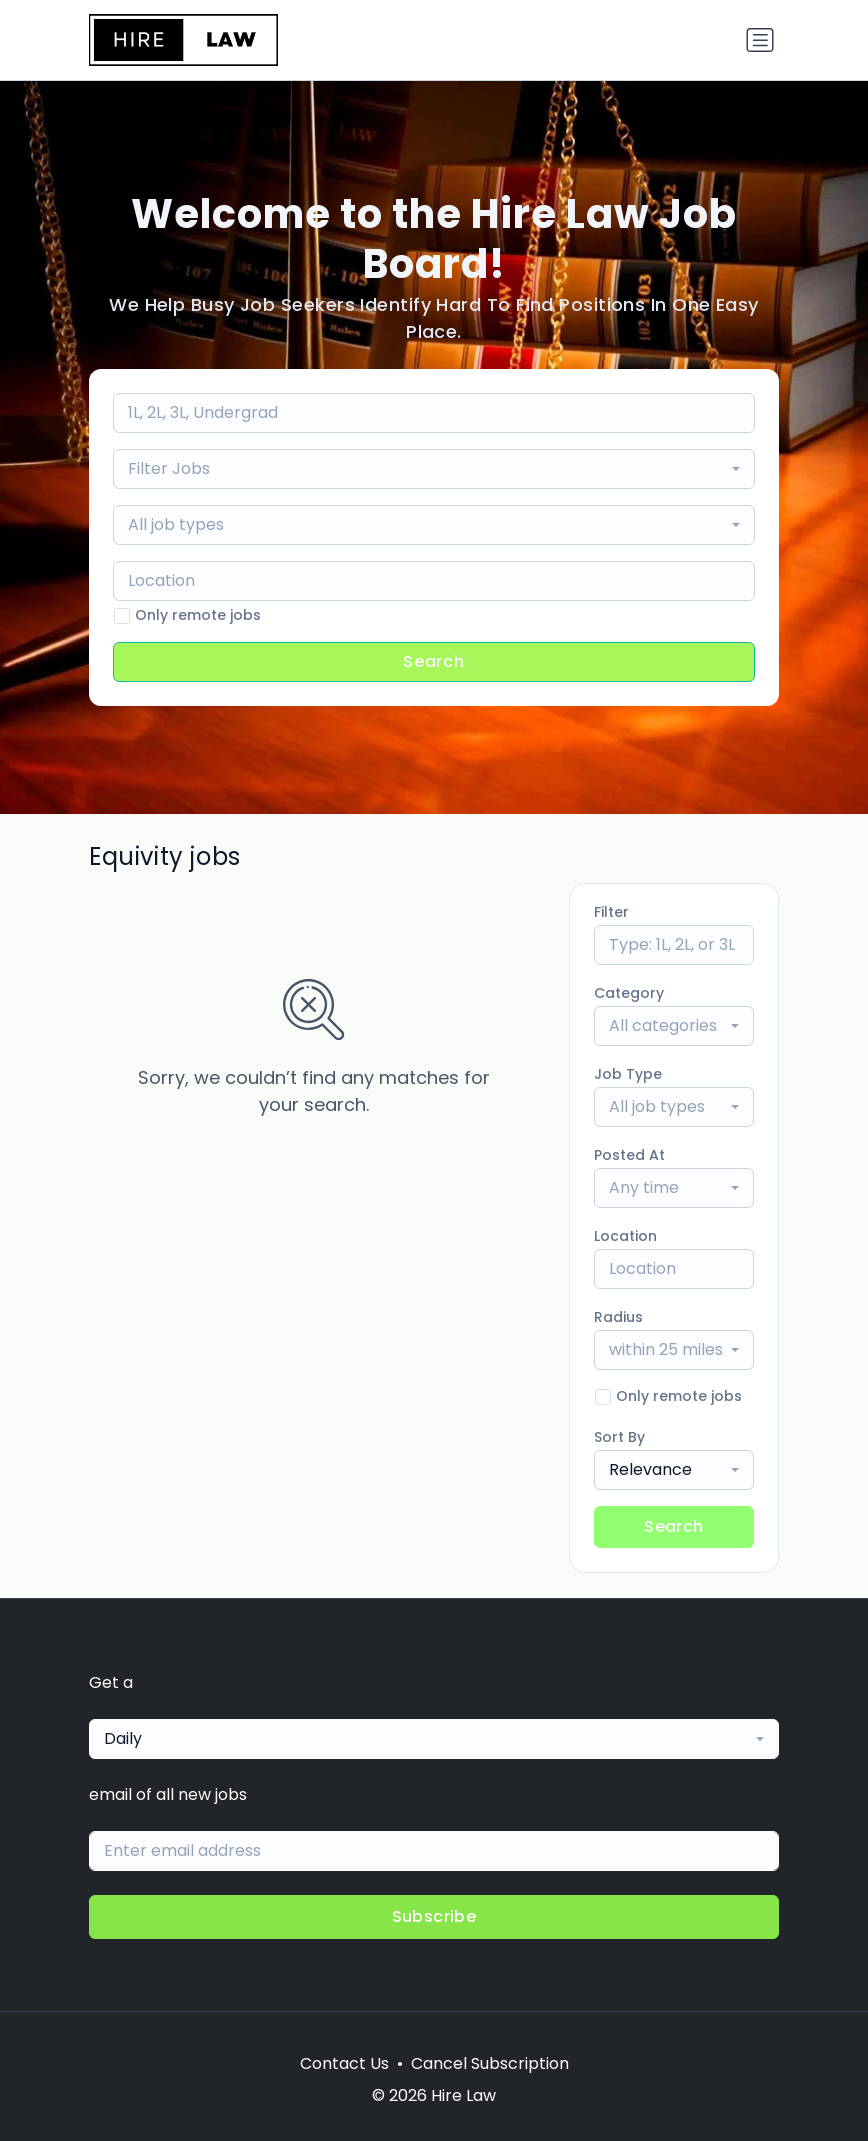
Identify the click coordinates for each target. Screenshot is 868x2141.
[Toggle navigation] (760, 40)
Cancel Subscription (490, 2063)
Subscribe (434, 1916)
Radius (618, 1317)
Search (434, 661)
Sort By (619, 1437)
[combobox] (434, 469)
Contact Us (344, 2063)
